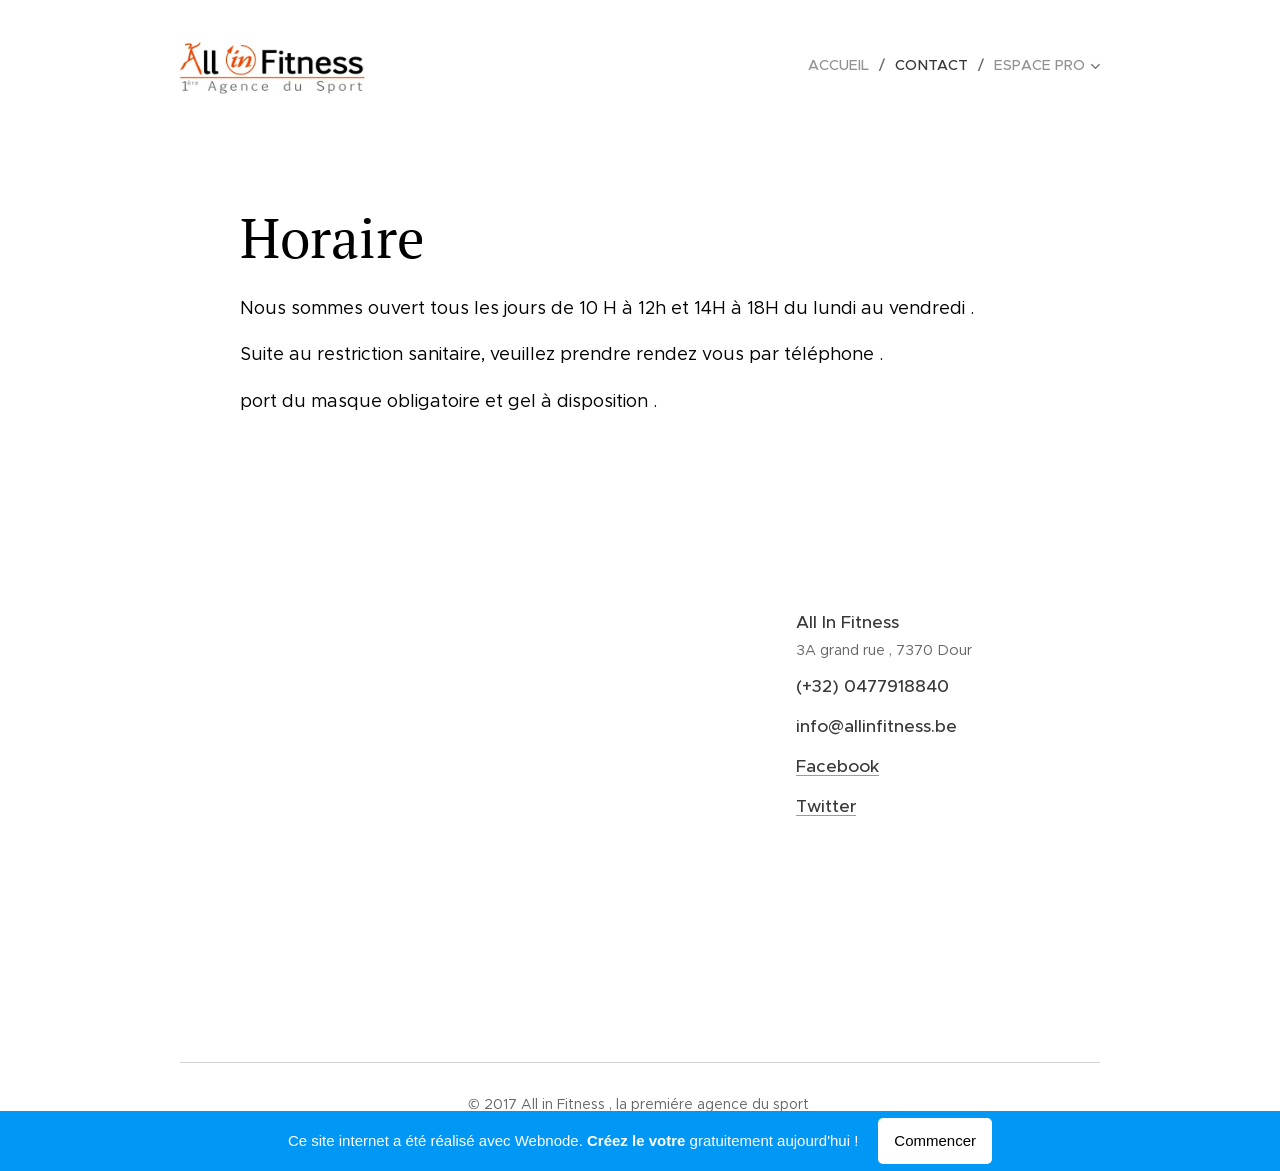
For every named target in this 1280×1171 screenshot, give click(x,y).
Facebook (837, 766)
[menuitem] (847, 65)
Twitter (826, 806)
